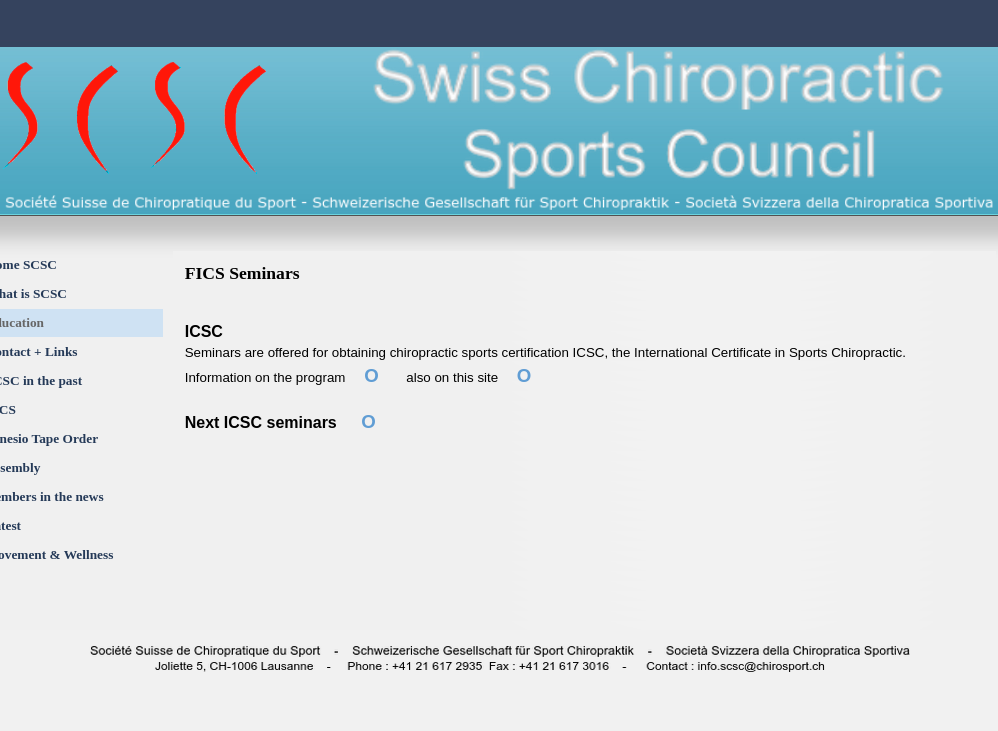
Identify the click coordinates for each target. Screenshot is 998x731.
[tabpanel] (587, 426)
